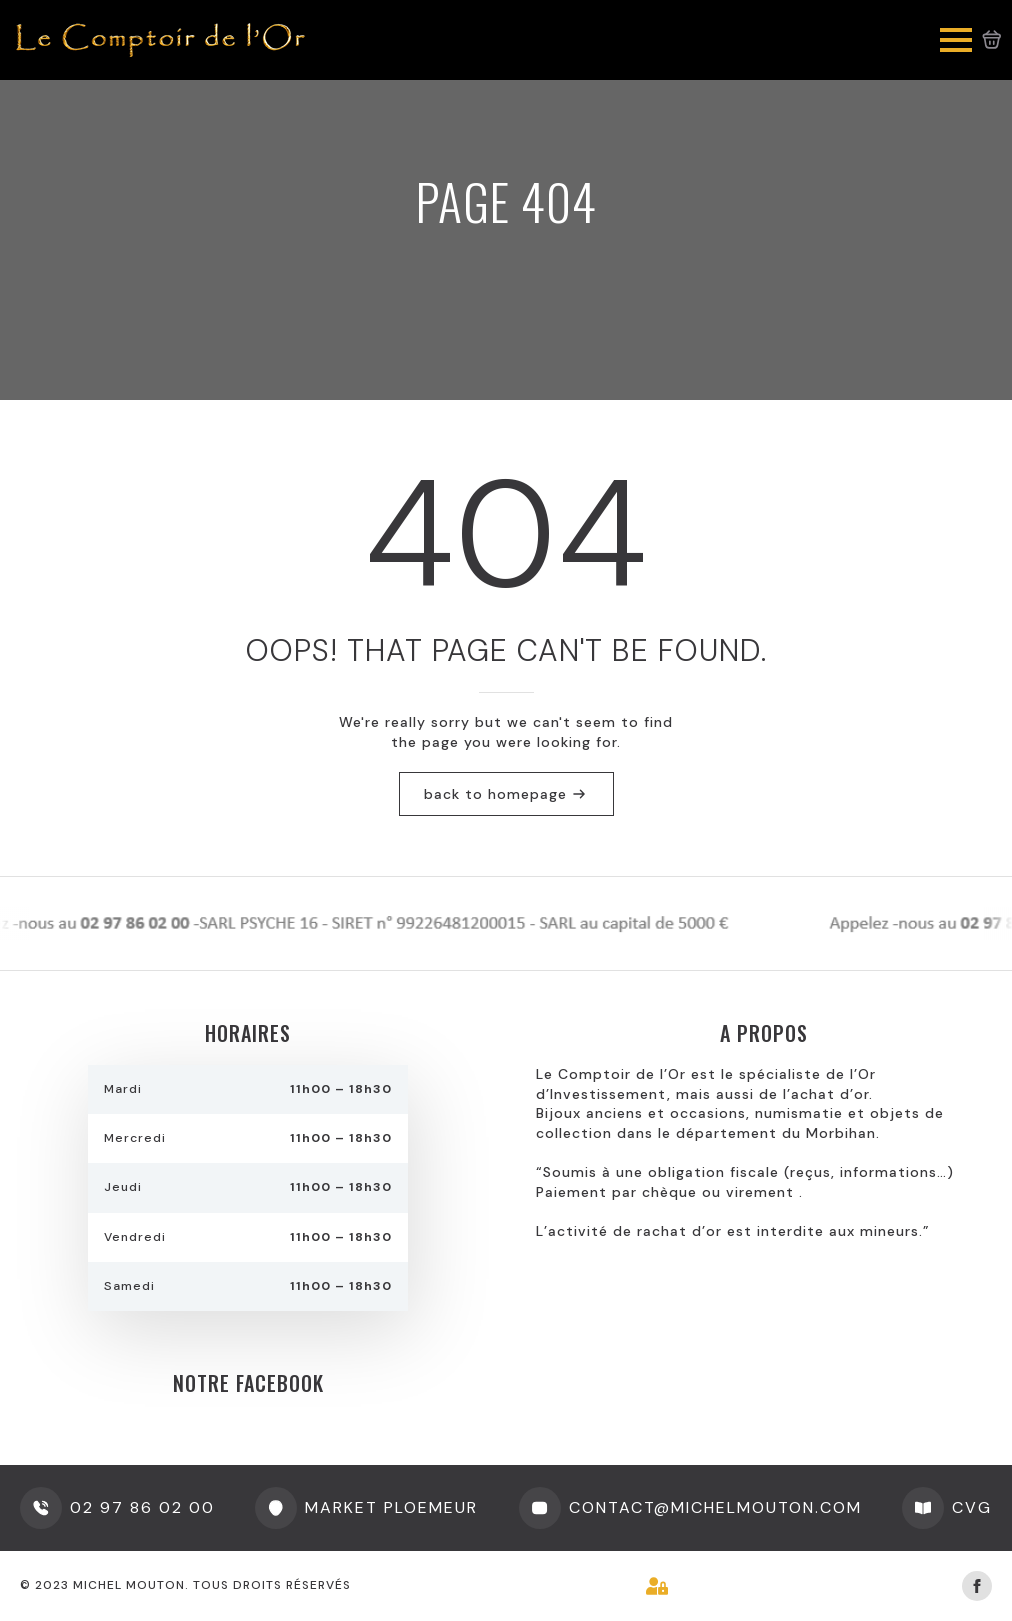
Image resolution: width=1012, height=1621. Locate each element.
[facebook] (977, 1586)
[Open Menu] (956, 40)
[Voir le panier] (992, 40)
